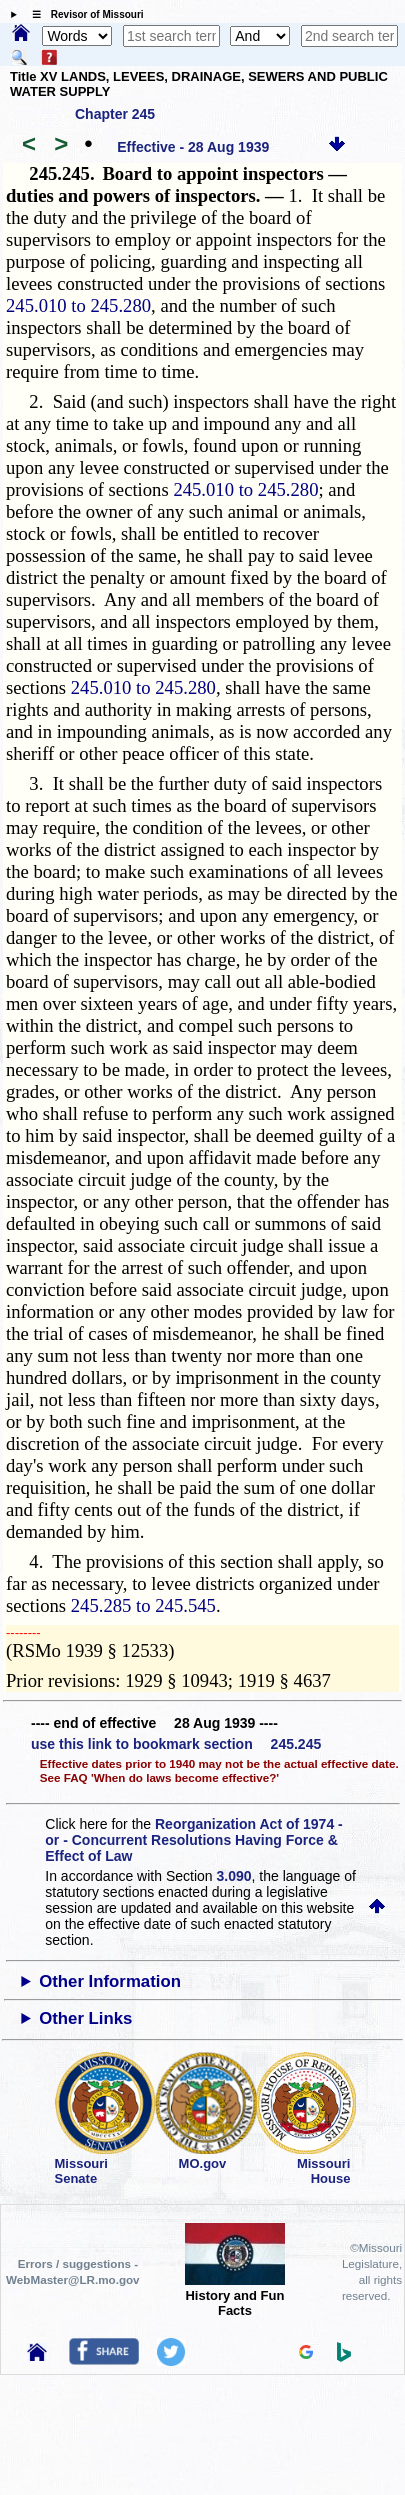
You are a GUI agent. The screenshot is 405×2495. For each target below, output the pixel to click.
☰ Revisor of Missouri (83, 14)
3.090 (234, 1876)
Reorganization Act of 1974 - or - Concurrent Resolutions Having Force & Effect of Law (193, 1840)
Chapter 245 (115, 114)
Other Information (110, 1981)
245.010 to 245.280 (78, 305)
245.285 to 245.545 (143, 1605)
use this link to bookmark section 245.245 (176, 1744)
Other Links (85, 2018)
